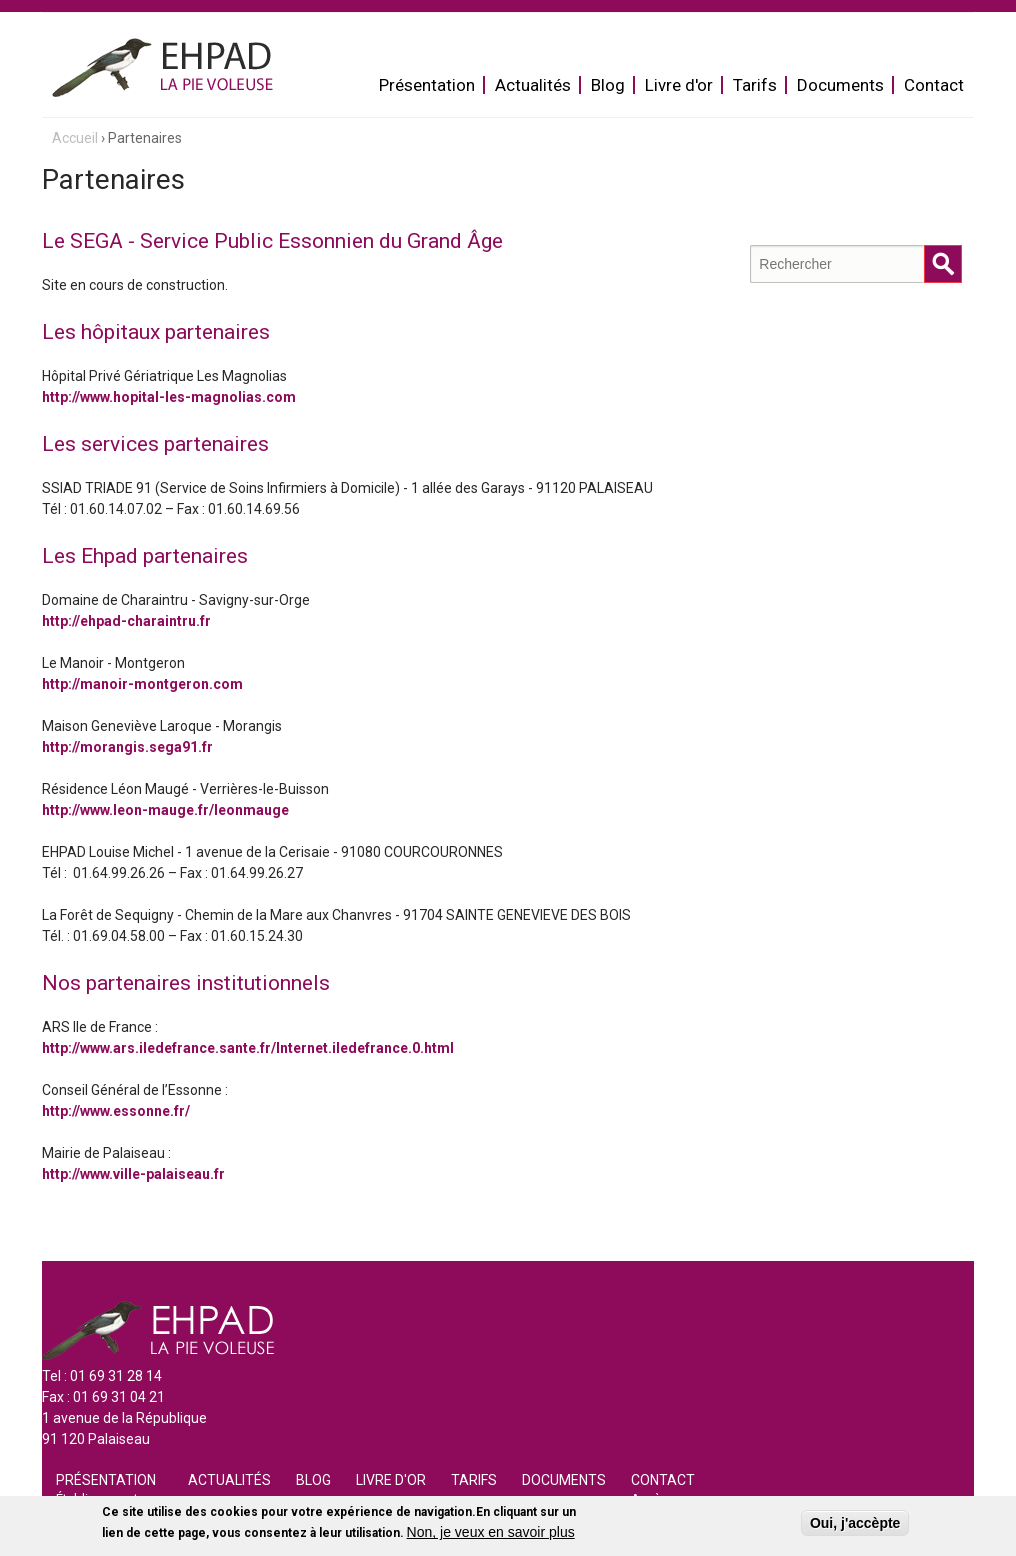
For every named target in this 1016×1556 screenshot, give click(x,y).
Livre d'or (679, 85)
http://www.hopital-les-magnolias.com (169, 397)
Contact (934, 85)
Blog (608, 85)
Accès (649, 1498)
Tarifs (755, 85)
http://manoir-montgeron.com (142, 684)
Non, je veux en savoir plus (491, 1536)
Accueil (75, 138)
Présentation (427, 85)
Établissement (97, 1498)
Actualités (533, 85)
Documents (840, 85)
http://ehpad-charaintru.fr (126, 621)
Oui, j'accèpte (855, 1527)
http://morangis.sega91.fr (127, 747)
